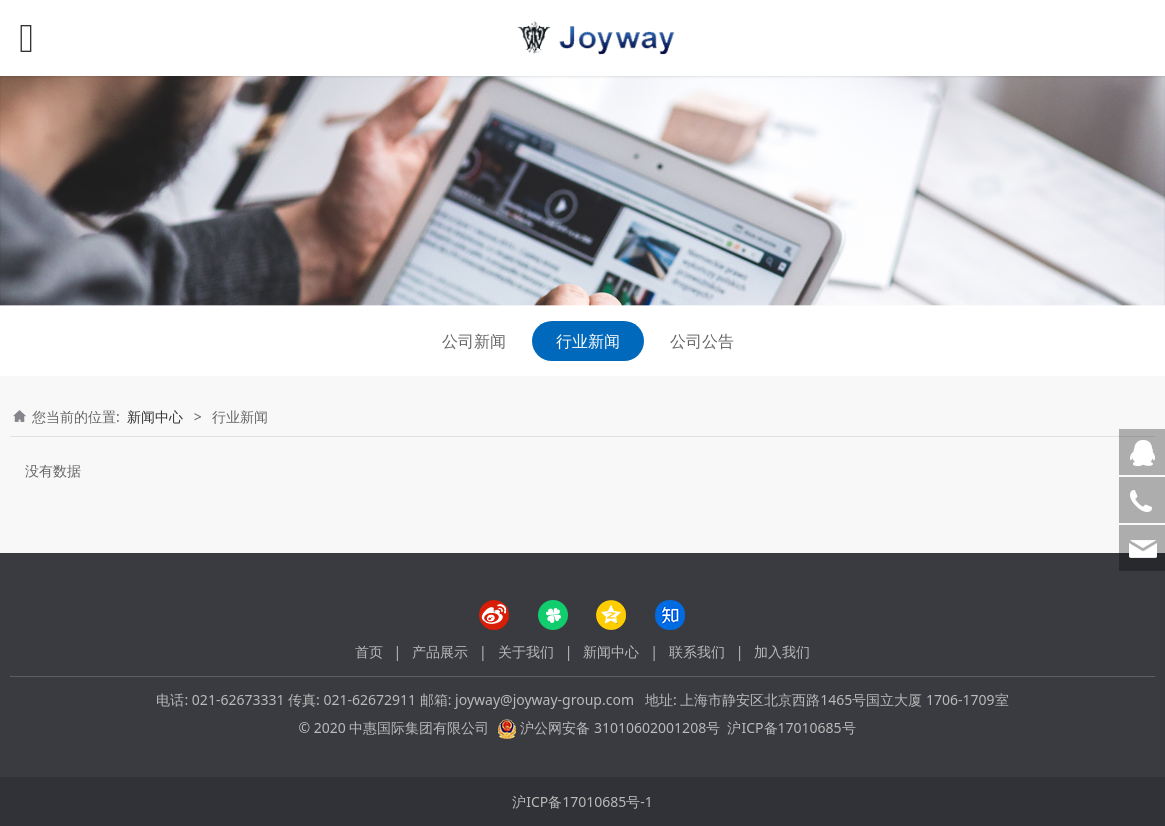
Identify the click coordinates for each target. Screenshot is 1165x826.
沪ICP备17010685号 (791, 727)
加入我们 (782, 651)
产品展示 (440, 651)
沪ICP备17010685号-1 (582, 801)
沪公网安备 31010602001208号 (620, 727)
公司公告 (702, 341)
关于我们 (526, 651)
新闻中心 (155, 416)
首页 (369, 651)
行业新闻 (588, 341)
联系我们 (697, 651)
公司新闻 (474, 341)
